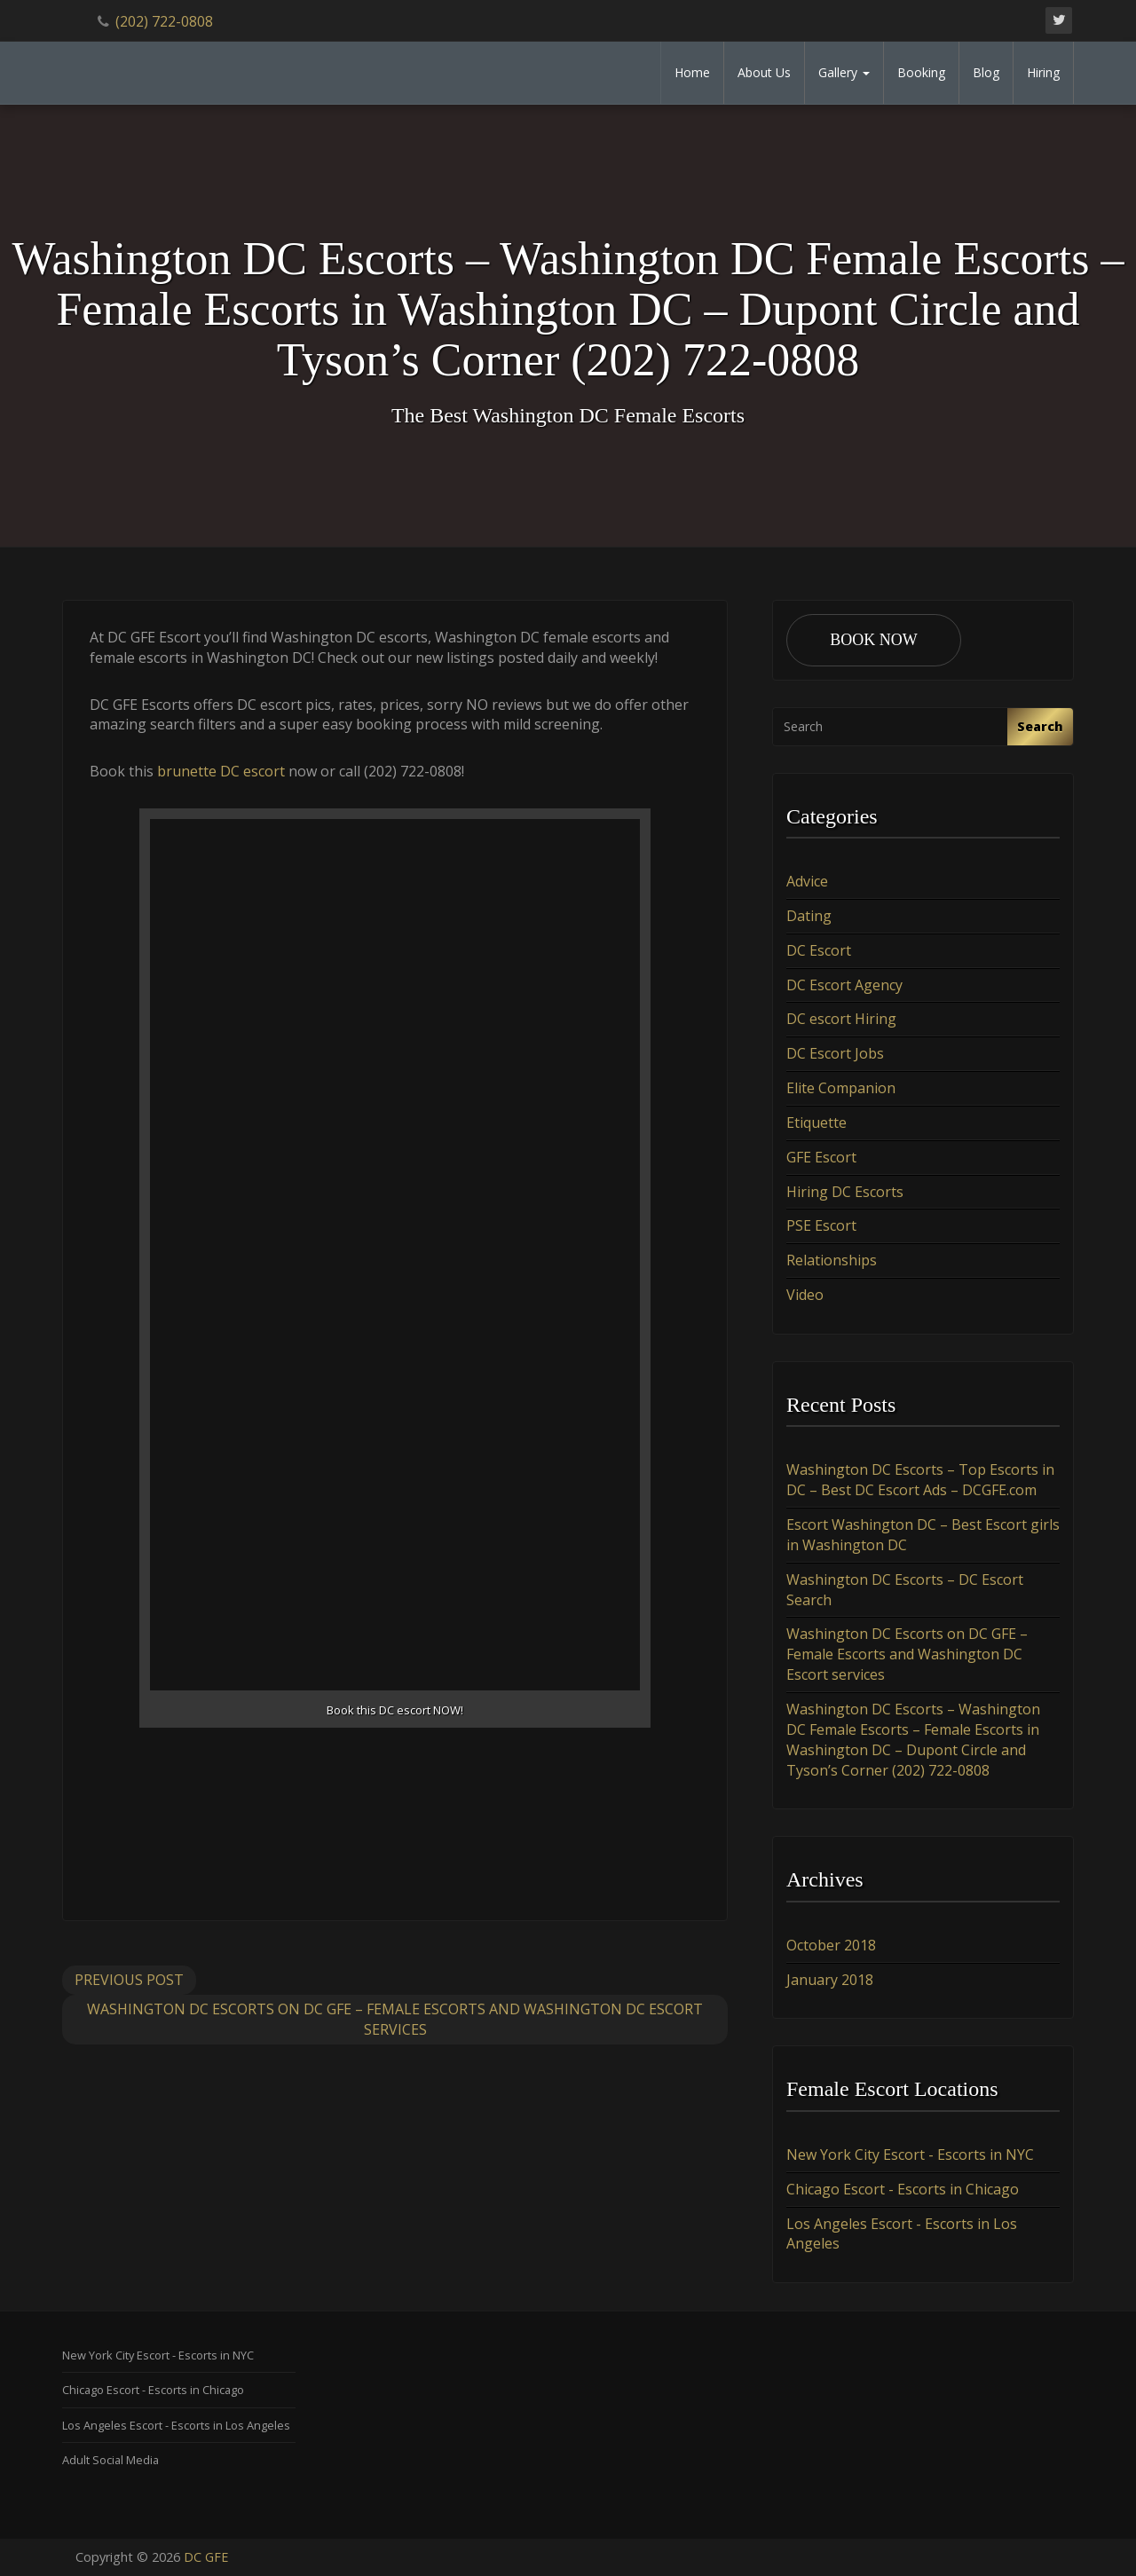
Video (805, 1294)
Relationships (831, 1260)
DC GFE (206, 2556)
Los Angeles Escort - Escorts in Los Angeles (176, 2425)
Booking (921, 72)
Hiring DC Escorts (844, 1191)
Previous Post (129, 1979)
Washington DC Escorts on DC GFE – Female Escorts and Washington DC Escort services (395, 2019)
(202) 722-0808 (164, 21)
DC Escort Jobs (835, 1053)
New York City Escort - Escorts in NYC (910, 2154)
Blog (986, 72)
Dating (809, 916)
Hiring (1043, 72)
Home (692, 72)
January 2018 (829, 1979)
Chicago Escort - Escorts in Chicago (902, 2189)
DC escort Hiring (841, 1018)
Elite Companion (840, 1088)
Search (1040, 726)
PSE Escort (821, 1225)
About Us (764, 72)
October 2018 (831, 1945)
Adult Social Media (110, 2460)
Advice (807, 881)
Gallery (844, 72)
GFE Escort (821, 1157)
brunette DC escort (221, 771)
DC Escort (818, 950)
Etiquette (816, 1122)
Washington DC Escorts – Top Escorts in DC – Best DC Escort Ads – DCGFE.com (920, 1480)
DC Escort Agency (844, 985)
